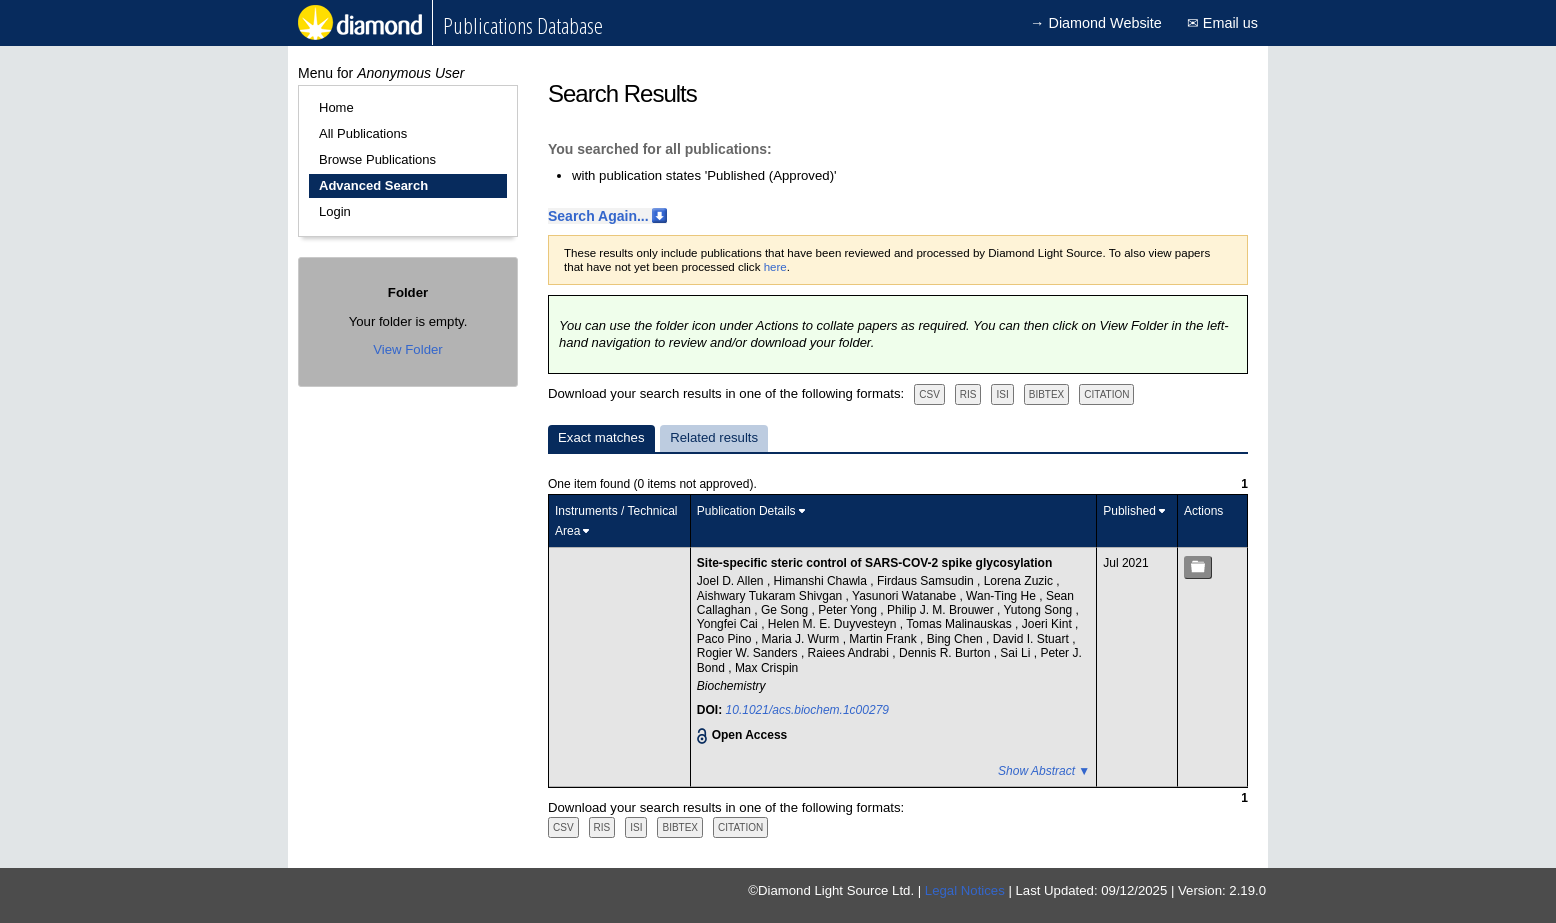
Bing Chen (956, 639)
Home (336, 107)
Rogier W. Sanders (749, 653)
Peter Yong (849, 610)
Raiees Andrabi (850, 653)
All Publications (363, 133)
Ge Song (786, 610)
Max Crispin (766, 668)
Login (335, 211)
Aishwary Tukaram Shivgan (771, 596)
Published (1129, 511)
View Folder (407, 349)
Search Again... (598, 216)
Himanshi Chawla (822, 581)
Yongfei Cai (729, 624)
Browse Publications (377, 159)
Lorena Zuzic (1020, 581)
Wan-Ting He (1002, 596)
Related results (714, 437)
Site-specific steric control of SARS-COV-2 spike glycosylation (874, 563)
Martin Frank (884, 639)
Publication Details (746, 511)
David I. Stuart (1032, 639)
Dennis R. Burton (946, 653)
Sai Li (1016, 653)
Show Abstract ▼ (1044, 771)
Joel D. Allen (732, 581)
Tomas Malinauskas (960, 624)
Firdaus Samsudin (927, 581)
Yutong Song (1040, 610)
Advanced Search (373, 185)
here (775, 267)
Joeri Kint (1048, 624)
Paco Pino (726, 639)
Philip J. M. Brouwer (942, 610)
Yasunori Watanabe (905, 596)
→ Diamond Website (1096, 23)
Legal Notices (965, 890)
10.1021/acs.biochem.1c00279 (807, 710)
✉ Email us (1222, 23)
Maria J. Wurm (802, 639)
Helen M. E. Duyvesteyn (834, 624)
